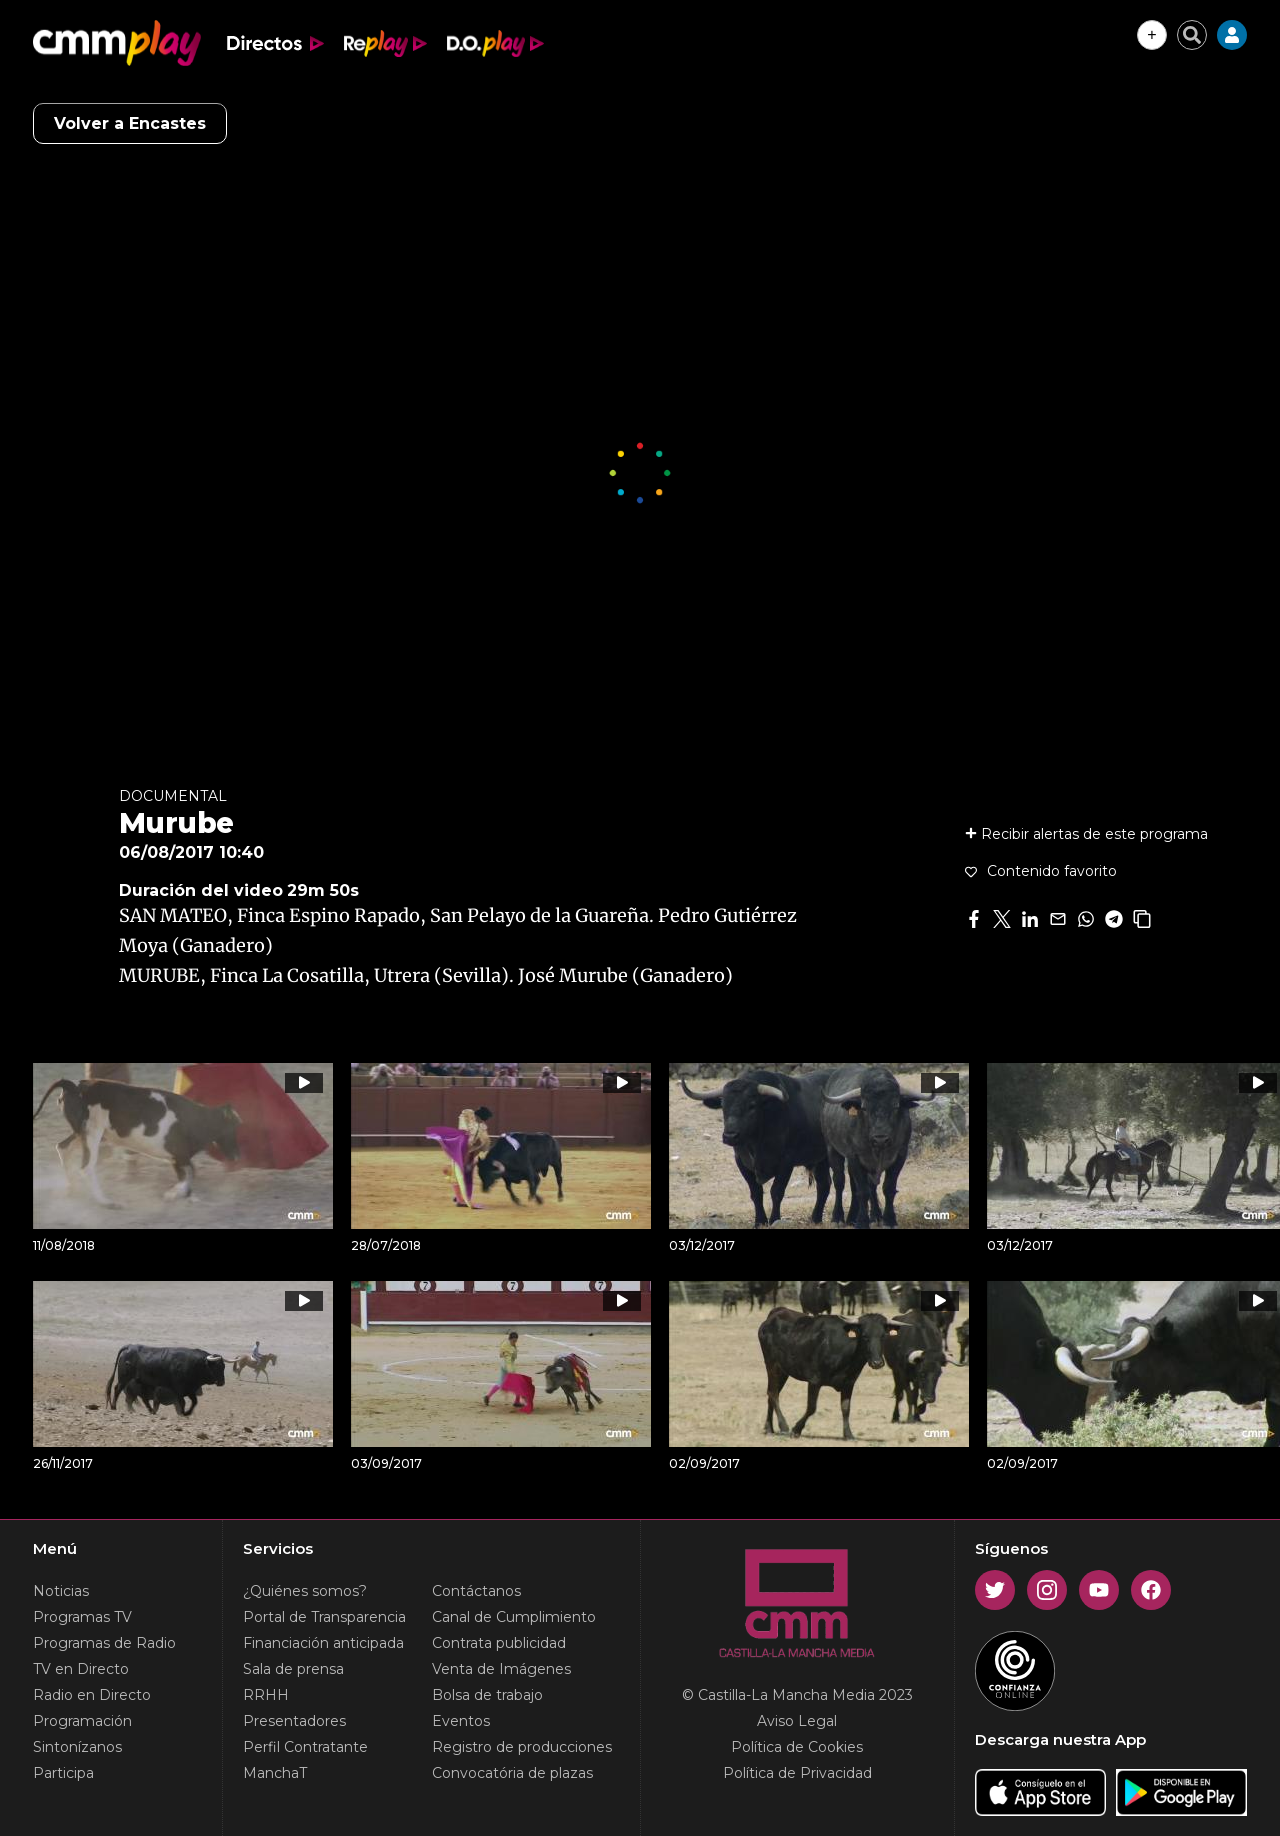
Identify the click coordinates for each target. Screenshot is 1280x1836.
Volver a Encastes (130, 123)
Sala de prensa (293, 1669)
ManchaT (275, 1773)
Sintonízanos (77, 1747)
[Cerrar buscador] (1192, 35)
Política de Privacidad (797, 1773)
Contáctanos (476, 1591)
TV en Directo (81, 1669)
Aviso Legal (797, 1721)
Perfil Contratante (305, 1747)
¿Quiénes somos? (305, 1591)
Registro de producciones (522, 1747)
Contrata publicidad (499, 1643)
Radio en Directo (92, 1695)
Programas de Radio (104, 1643)
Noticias (61, 1591)
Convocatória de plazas (512, 1773)
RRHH (266, 1695)
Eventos (461, 1721)
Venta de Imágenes (501, 1669)
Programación (82, 1721)
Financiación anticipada (323, 1643)
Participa (63, 1773)
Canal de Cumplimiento (514, 1617)
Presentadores (294, 1721)
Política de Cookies (797, 1747)
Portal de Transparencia (324, 1617)
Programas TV (82, 1617)
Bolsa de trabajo (487, 1695)
